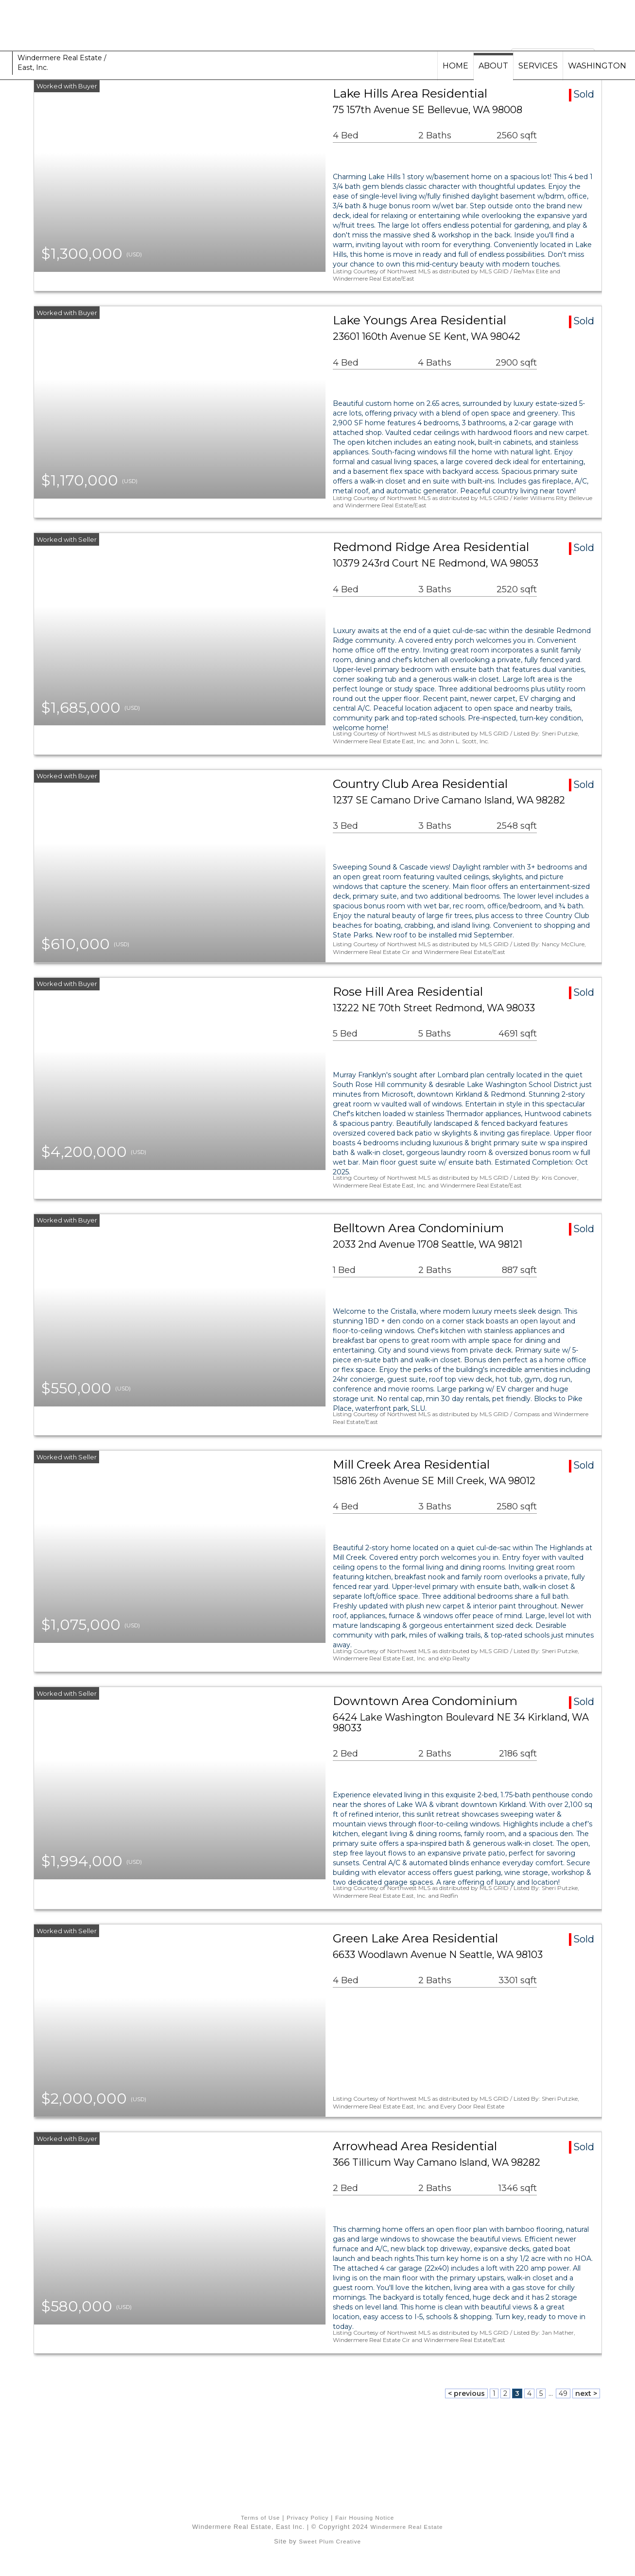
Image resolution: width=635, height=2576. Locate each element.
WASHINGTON (597, 65)
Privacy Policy (308, 2517)
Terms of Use (260, 2517)
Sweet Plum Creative (330, 2541)
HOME (455, 65)
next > (586, 2393)
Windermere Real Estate (406, 2527)
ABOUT (493, 65)
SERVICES (538, 65)
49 (563, 2393)
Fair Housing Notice (364, 2517)
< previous (466, 2393)
